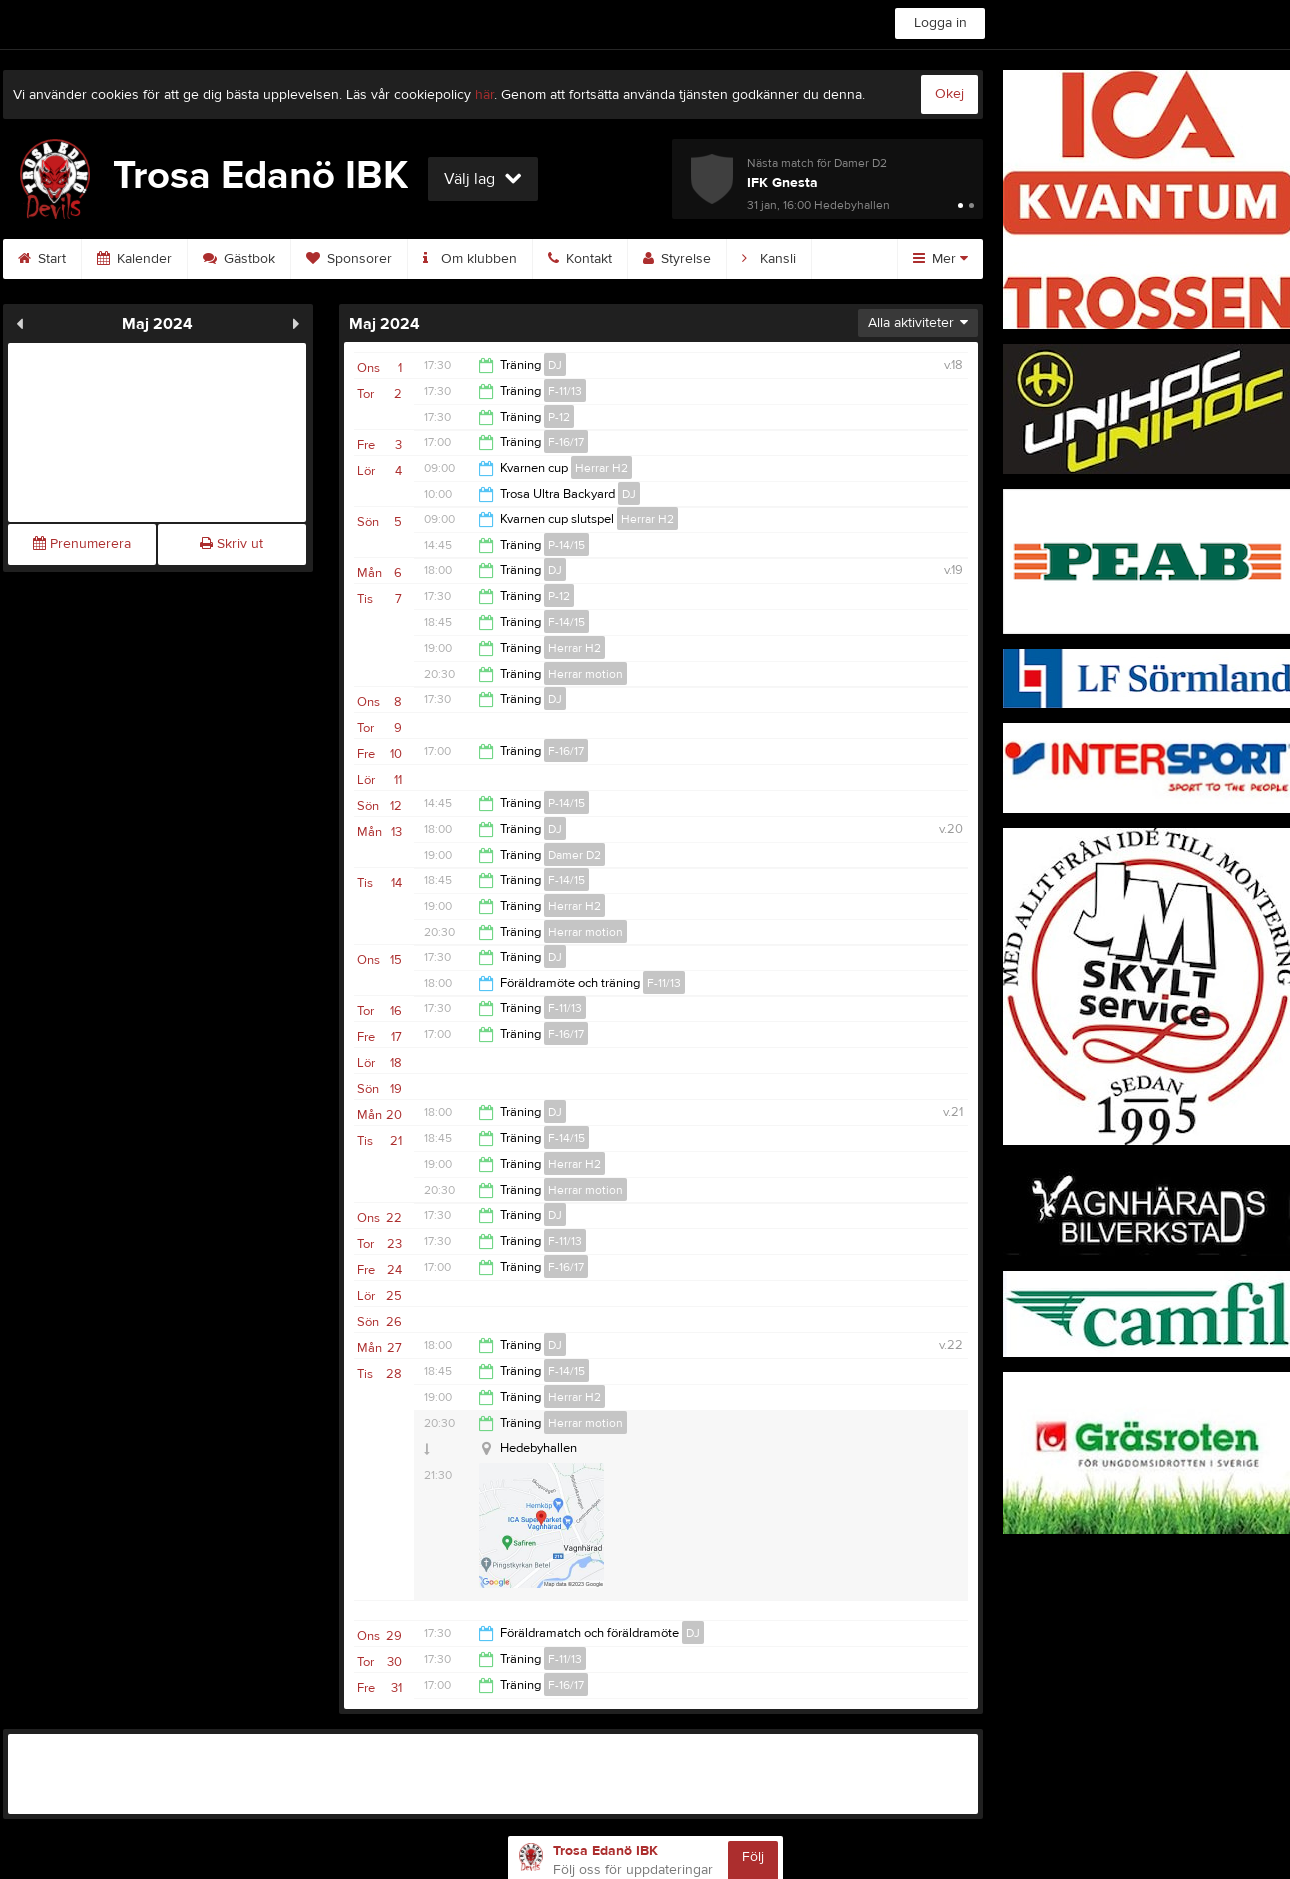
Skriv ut (231, 544)
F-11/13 (565, 391)
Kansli (769, 259)
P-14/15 (566, 545)
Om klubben (470, 259)
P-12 (559, 417)
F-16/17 (566, 442)
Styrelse (677, 259)
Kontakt (580, 259)
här (484, 95)
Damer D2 (574, 855)
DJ (555, 365)
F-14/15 (566, 622)
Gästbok (239, 259)
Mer (940, 259)
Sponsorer (349, 259)
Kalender (134, 259)
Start (42, 259)
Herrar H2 (601, 468)
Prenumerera (82, 544)
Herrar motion (585, 674)
